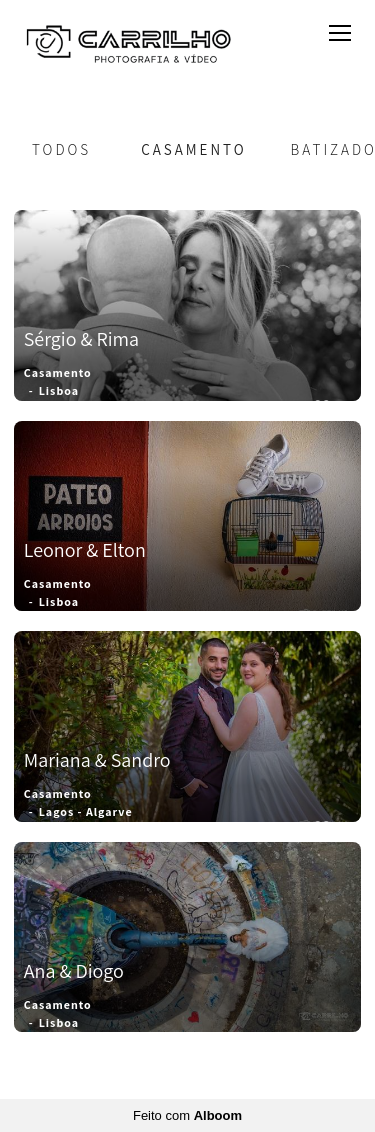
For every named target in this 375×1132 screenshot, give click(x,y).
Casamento (193, 149)
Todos (61, 149)
